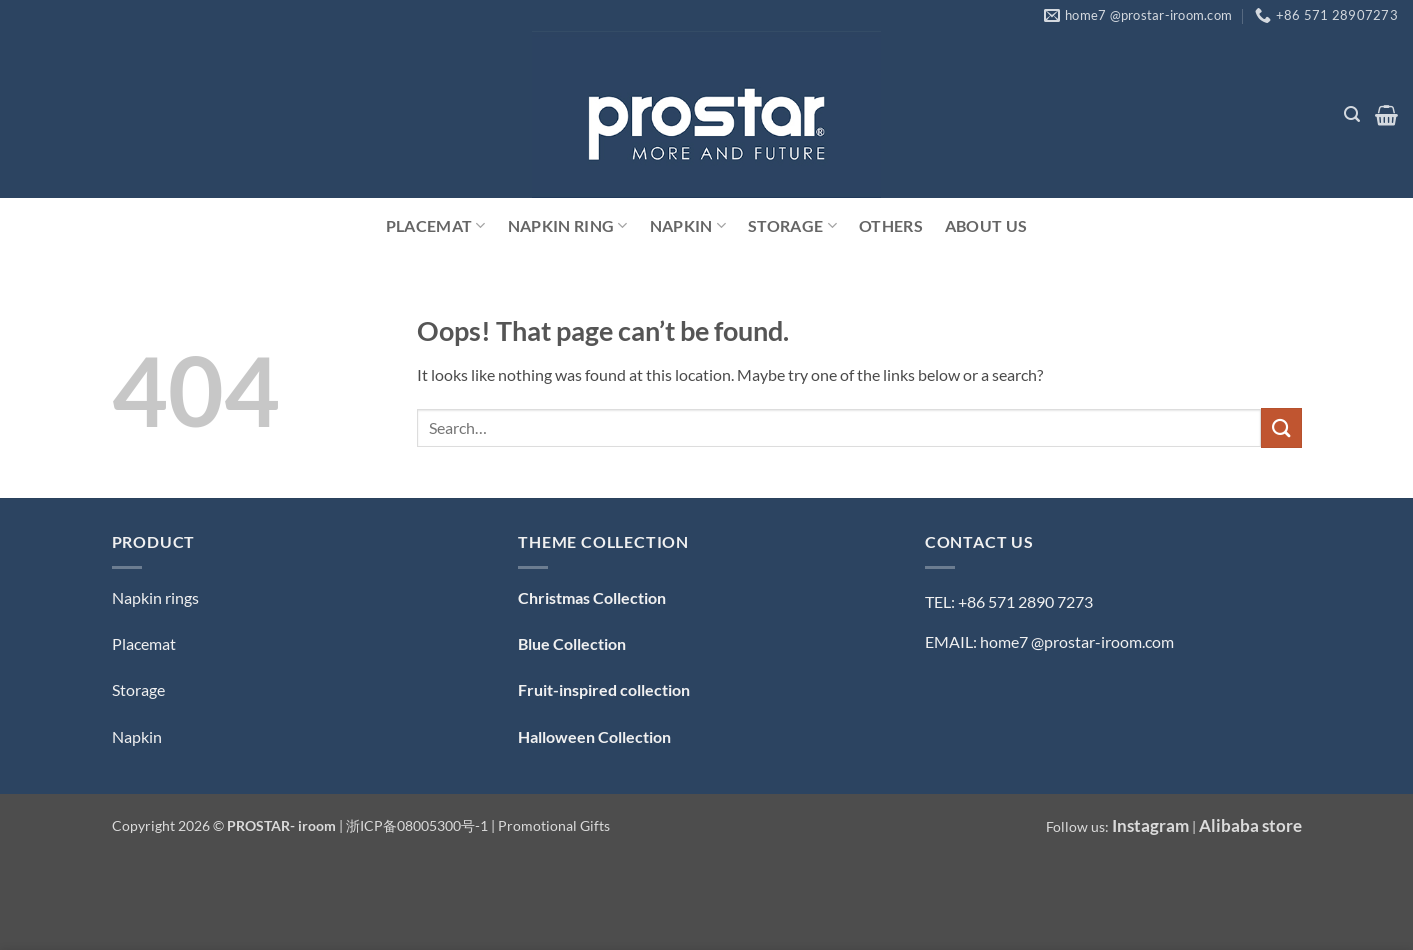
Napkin (688, 226)
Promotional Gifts (554, 825)
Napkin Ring (568, 226)
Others (891, 225)
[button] (1352, 114)
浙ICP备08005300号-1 (418, 825)
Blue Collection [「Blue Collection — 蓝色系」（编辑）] (572, 643)
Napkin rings (155, 597)
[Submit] (1281, 427)
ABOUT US (986, 225)
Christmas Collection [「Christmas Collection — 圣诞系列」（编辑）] (592, 597)
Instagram (1150, 825)
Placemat (436, 226)
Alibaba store (1250, 825)
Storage (792, 226)
